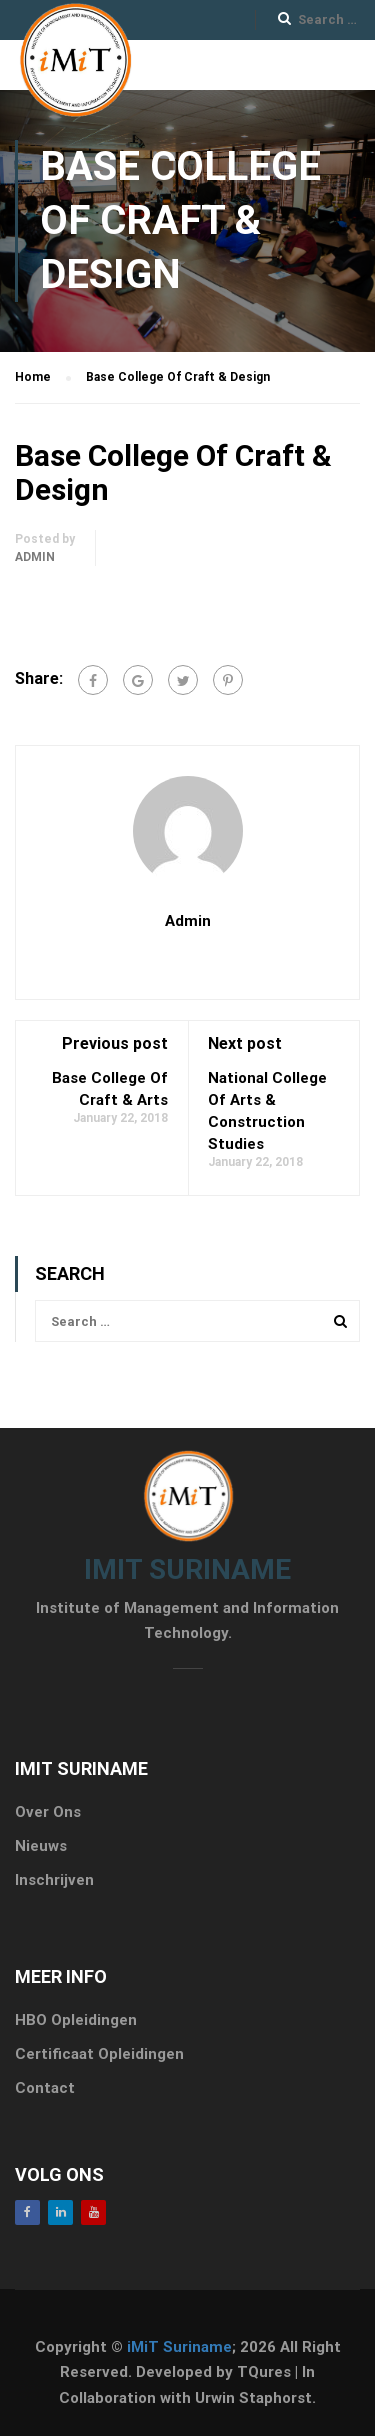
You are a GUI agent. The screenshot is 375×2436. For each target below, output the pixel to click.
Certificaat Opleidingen (99, 2054)
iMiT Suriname (179, 2347)
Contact (45, 2088)
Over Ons (48, 1812)
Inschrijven (54, 1880)
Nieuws (41, 1846)
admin (35, 557)
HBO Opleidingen (76, 2020)
